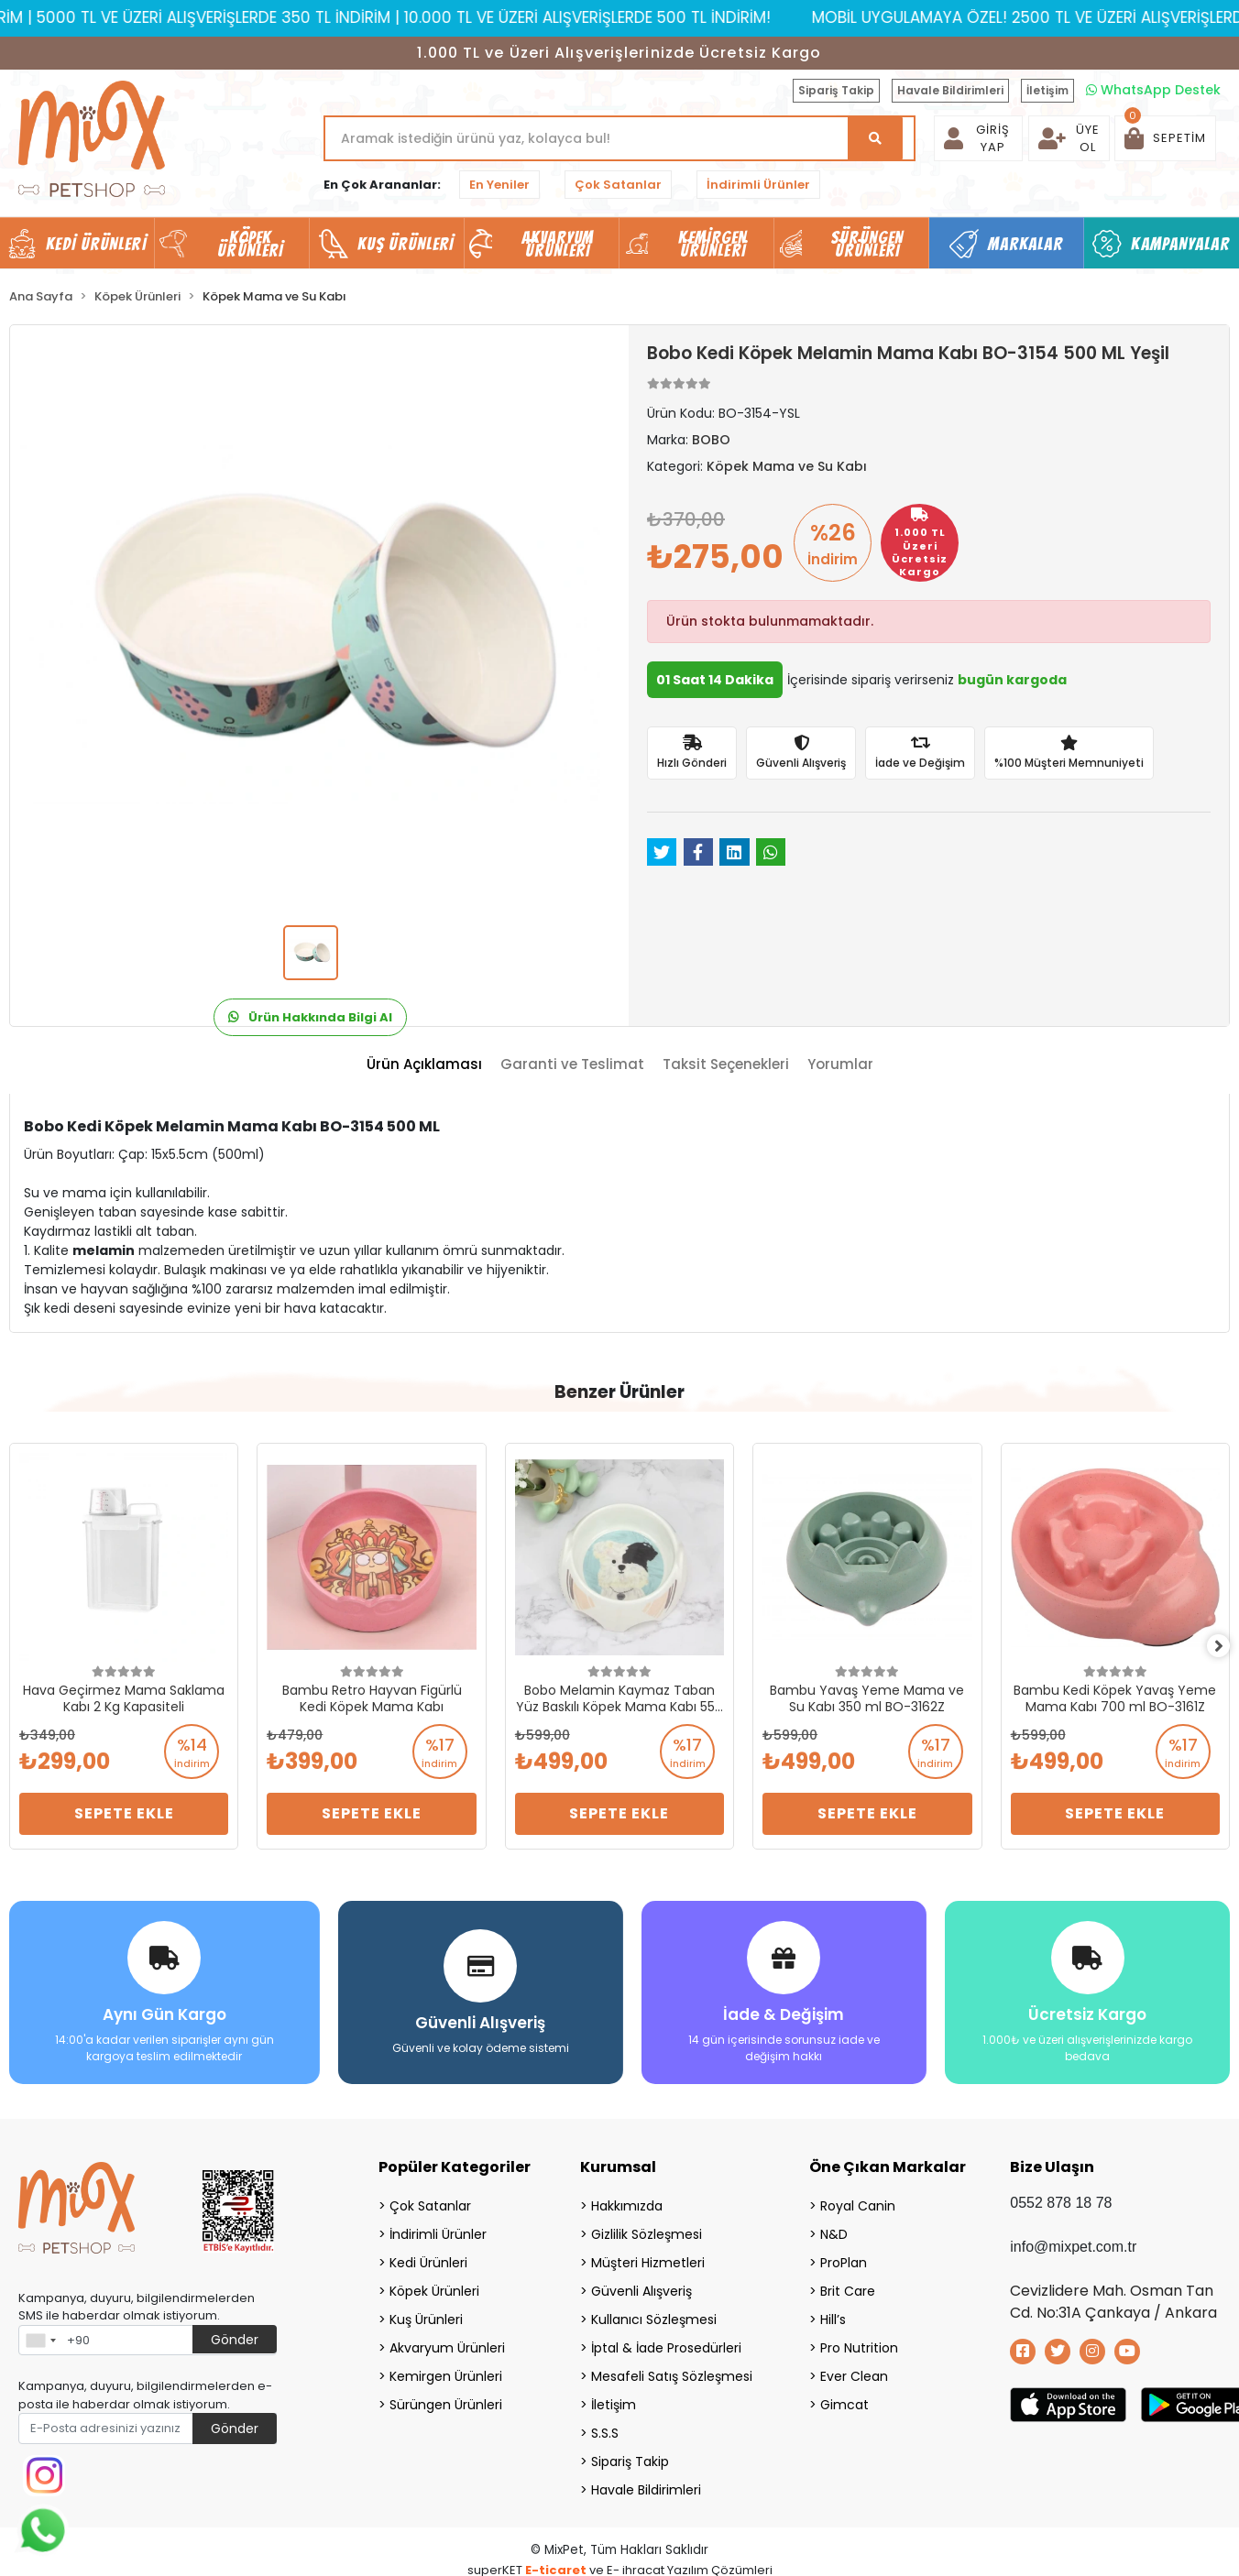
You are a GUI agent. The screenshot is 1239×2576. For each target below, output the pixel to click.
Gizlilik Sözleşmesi (646, 2227)
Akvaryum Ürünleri (447, 2340)
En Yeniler (499, 184)
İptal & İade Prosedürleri (666, 2340)
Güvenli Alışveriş (641, 2284)
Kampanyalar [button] (1180, 244)
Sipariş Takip (836, 90)
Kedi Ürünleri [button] (96, 244)
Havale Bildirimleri (950, 90)
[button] (1165, 138)
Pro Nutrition (859, 2340)
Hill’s (833, 2312)
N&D (834, 2227)
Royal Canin (857, 2198)
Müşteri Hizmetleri (648, 2255)
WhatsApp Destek (1153, 90)
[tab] (424, 1065)
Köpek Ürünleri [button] (250, 243)
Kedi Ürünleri (428, 2255)
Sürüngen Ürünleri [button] (867, 243)
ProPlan (843, 2255)
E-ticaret (556, 2562)
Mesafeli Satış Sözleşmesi (671, 2369)
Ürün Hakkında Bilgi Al (310, 1017)
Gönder (234, 2332)
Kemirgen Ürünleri (445, 2369)
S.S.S (605, 2426)
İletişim (1047, 90)
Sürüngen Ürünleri (445, 2397)
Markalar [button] (1026, 244)
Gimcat (844, 2397)
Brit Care (847, 2284)
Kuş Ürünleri (426, 2312)
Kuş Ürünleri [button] (405, 244)
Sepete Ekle (124, 1813)
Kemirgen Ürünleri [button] (712, 243)
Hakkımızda (627, 2198)
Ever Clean (854, 2369)
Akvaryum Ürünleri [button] (558, 243)
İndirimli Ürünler (758, 184)
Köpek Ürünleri (434, 2284)
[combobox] (40, 2333)
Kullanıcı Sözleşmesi (654, 2312)
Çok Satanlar (618, 184)
